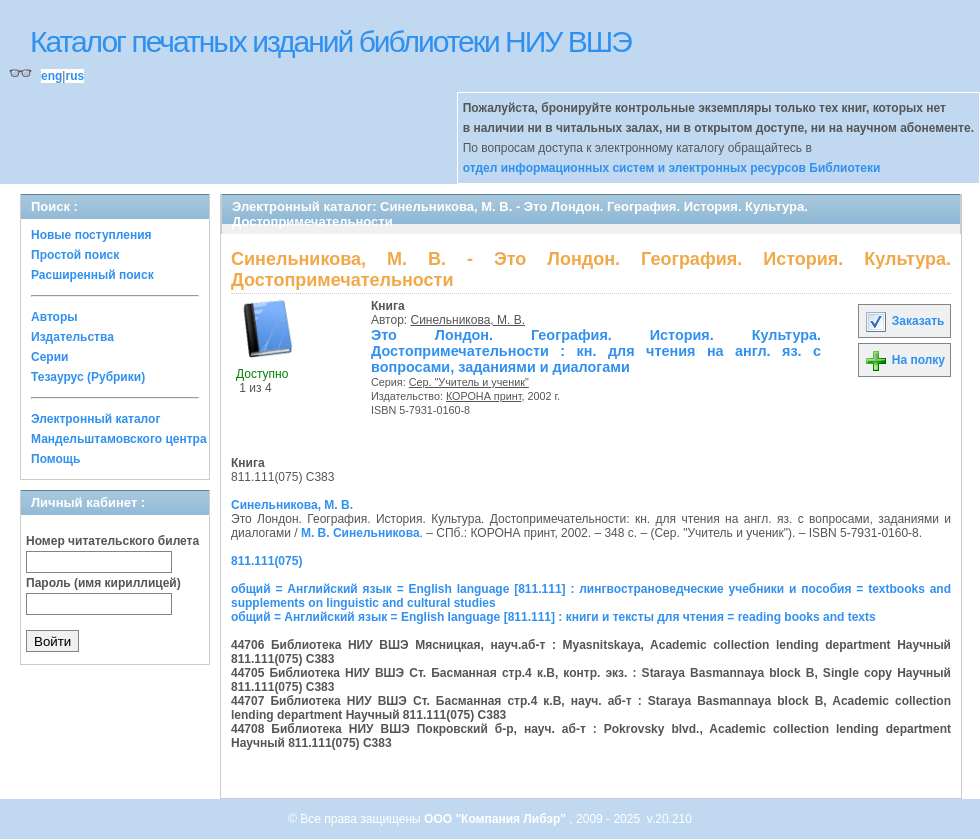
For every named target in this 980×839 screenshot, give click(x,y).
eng (51, 76)
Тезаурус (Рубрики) (88, 377)
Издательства (72, 337)
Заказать (904, 321)
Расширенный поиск (92, 275)
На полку (904, 360)
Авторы (54, 317)
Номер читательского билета (112, 541)
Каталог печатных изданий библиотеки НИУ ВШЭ (330, 41)
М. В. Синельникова (360, 533)
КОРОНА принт (484, 396)
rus (74, 76)
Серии (49, 357)
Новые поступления (91, 235)
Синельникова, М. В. (468, 320)
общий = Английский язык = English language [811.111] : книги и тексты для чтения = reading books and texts (553, 617)
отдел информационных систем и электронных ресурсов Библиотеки (672, 168)
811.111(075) (266, 561)
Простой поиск (75, 255)
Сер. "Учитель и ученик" (469, 382)
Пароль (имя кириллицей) (103, 583)
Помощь (55, 459)
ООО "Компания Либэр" (496, 819)
